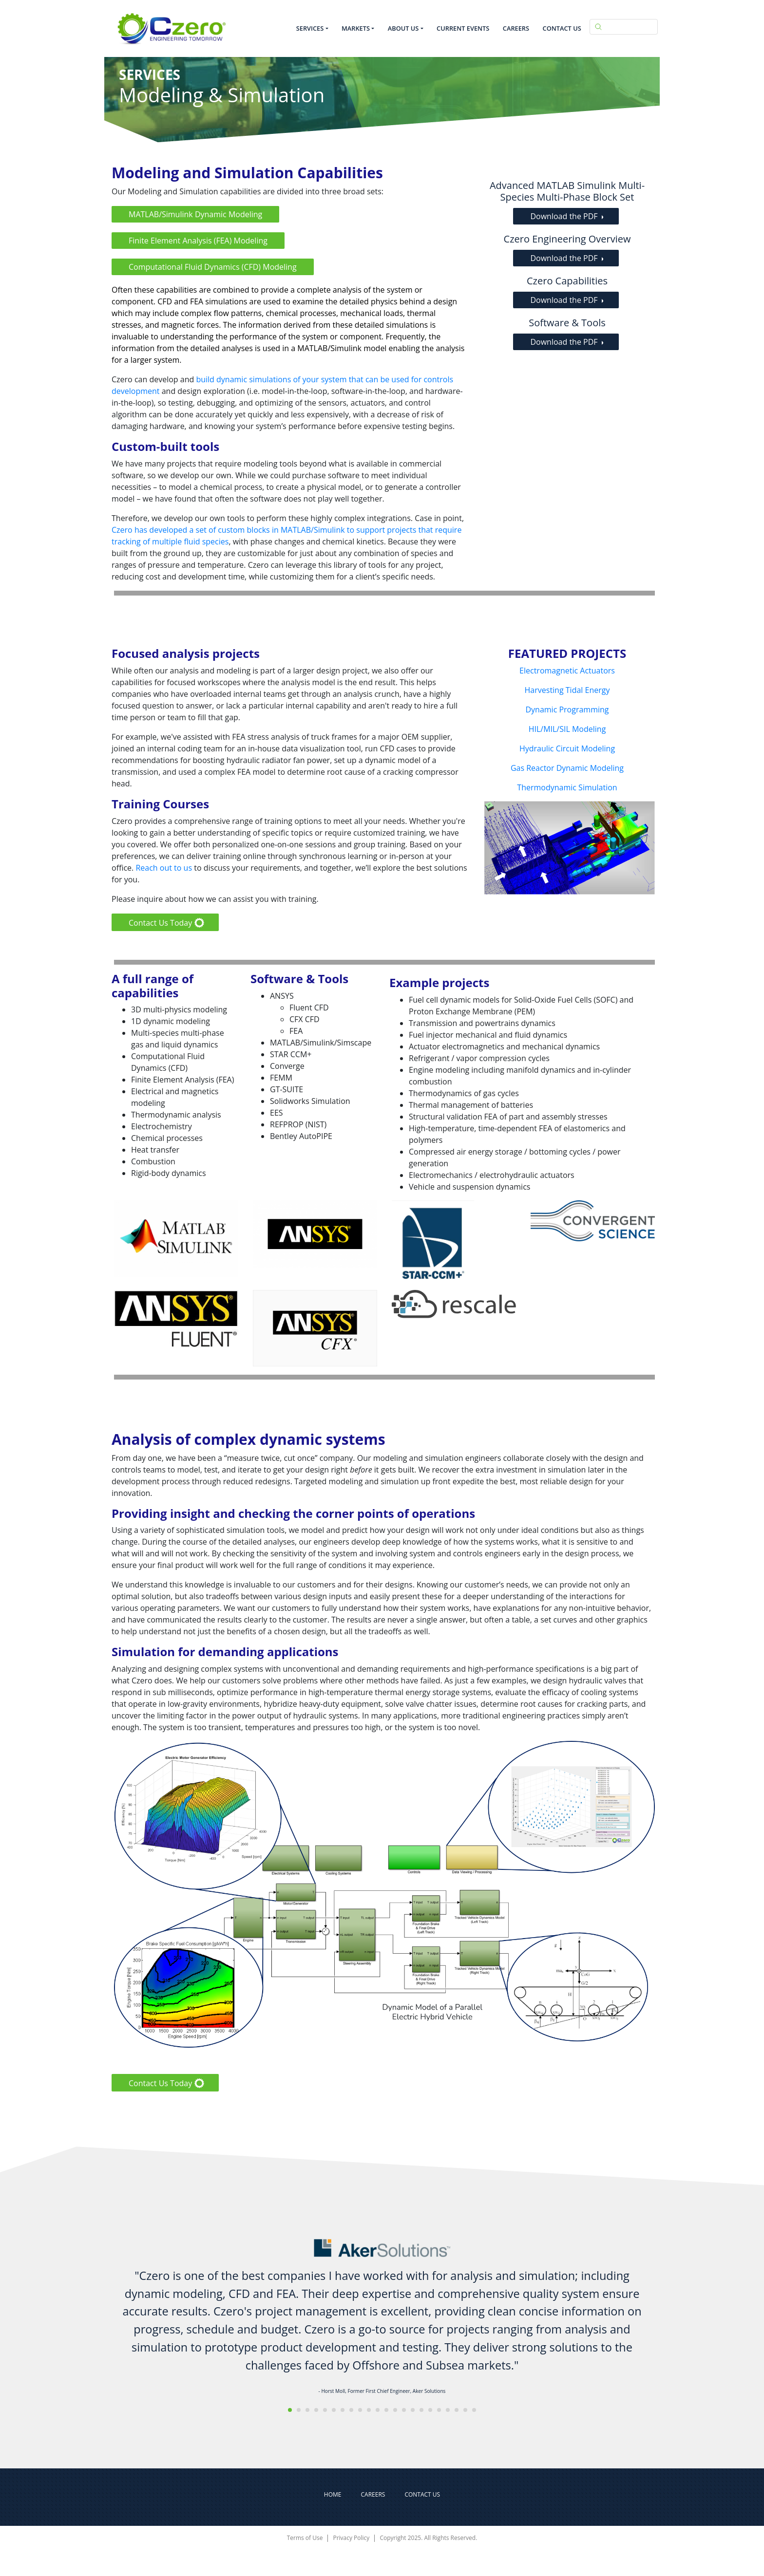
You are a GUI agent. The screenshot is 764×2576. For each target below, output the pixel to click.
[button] (290, 2410)
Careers (516, 28)
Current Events (463, 28)
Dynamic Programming (567, 709)
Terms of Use (305, 2538)
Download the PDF (563, 216)
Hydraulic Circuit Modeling (567, 748)
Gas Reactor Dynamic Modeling (567, 768)
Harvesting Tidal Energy (567, 690)
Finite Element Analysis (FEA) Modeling (198, 240)
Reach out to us (163, 867)
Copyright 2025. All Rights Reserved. (428, 2538)
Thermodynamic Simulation (567, 787)
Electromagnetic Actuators (567, 670)
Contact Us (562, 28)
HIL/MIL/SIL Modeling (567, 729)
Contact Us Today (160, 922)
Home (333, 2494)
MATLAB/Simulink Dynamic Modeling (195, 214)
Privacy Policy (351, 2538)
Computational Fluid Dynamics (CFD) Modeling (213, 266)
